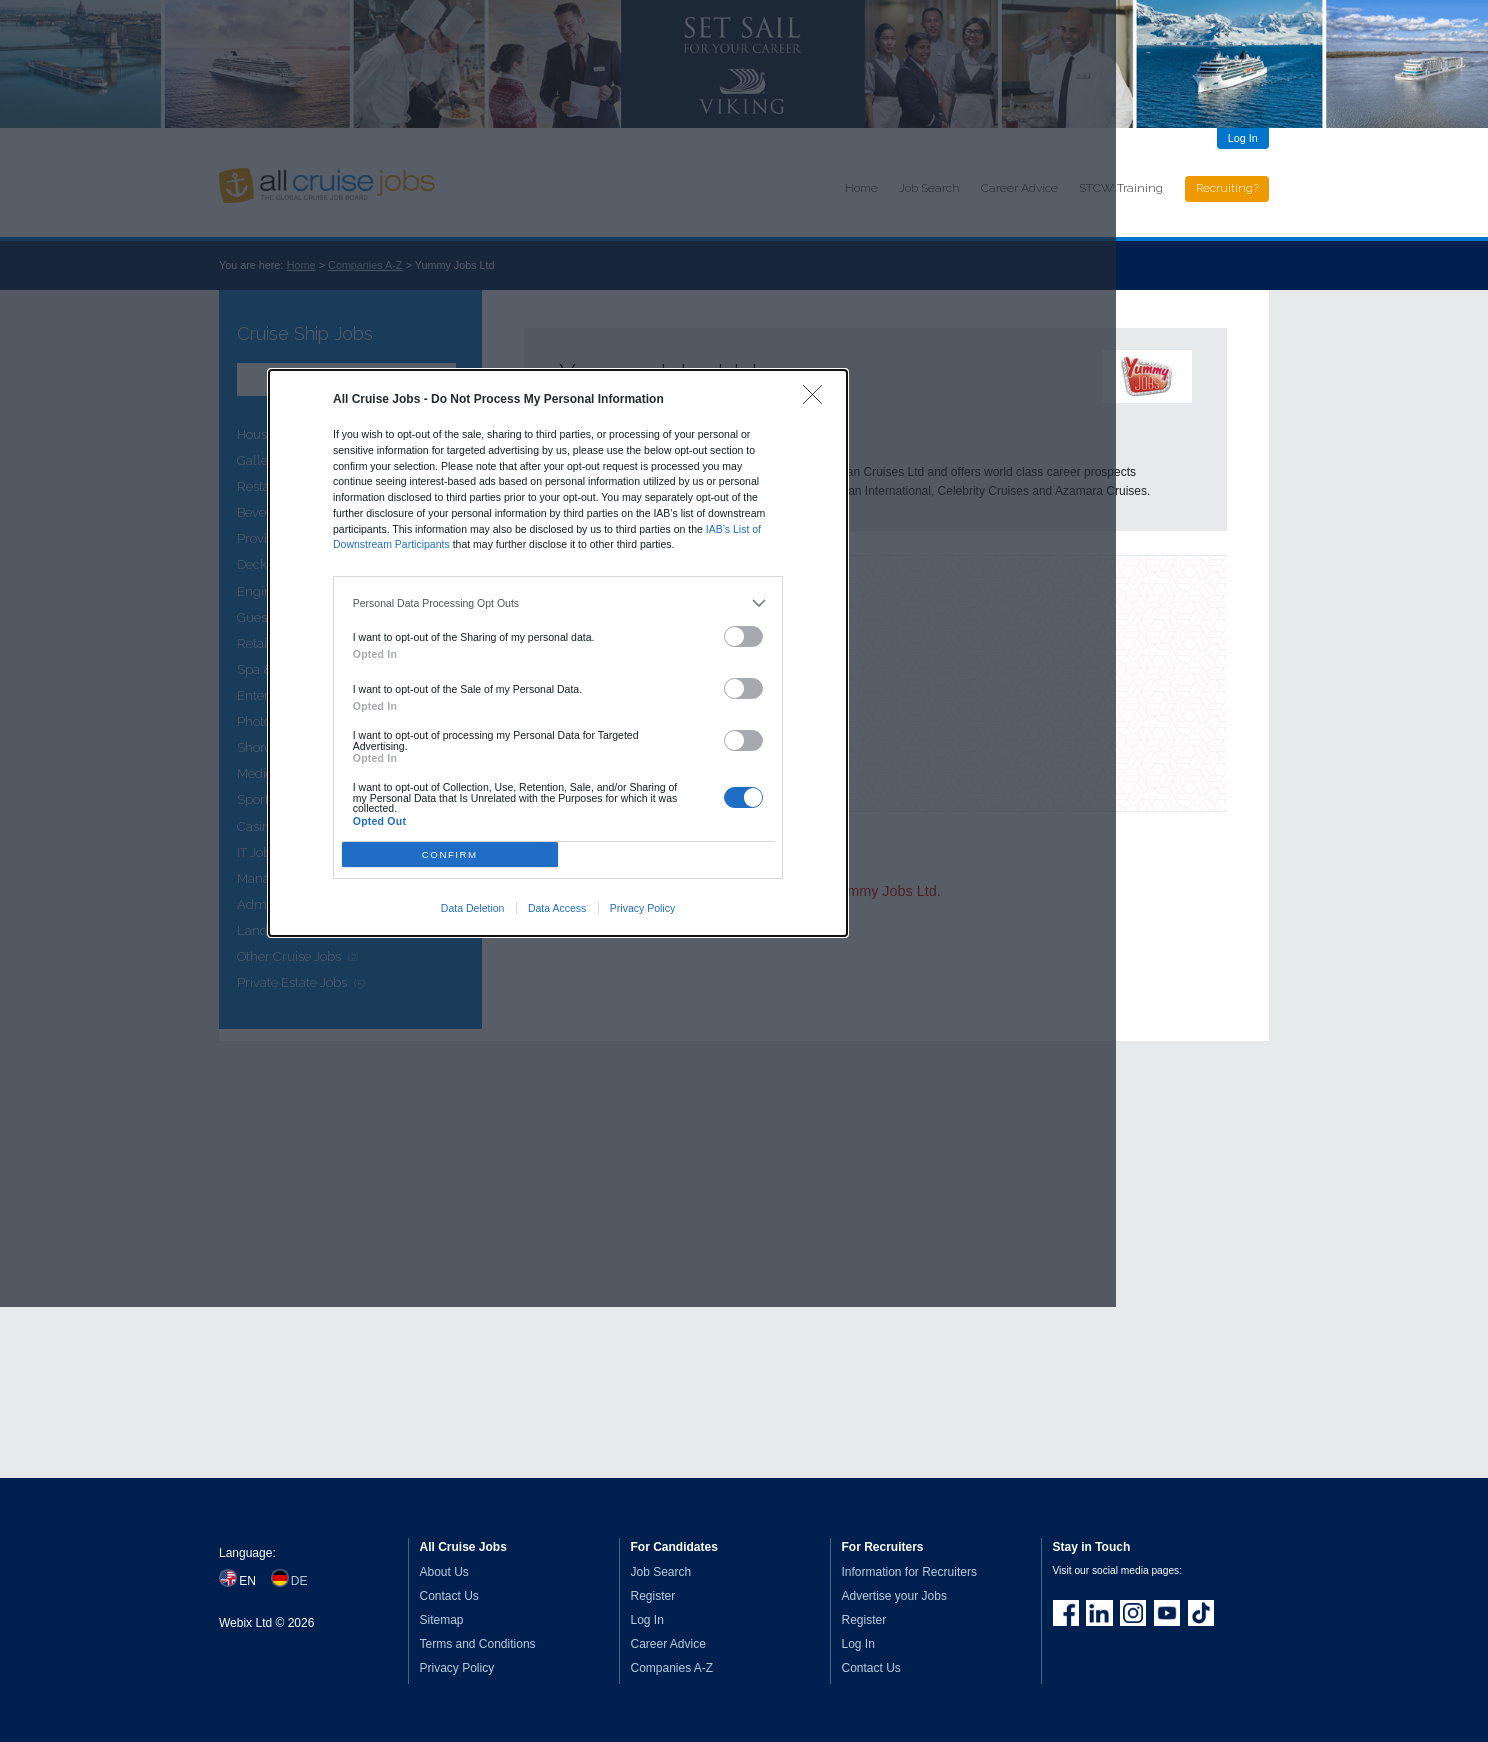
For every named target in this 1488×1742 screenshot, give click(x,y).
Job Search (661, 1572)
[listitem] (558, 603)
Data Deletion (473, 908)
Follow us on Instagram (1133, 1613)
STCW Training (1121, 188)
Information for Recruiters (909, 1572)
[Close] (817, 399)
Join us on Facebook (1066, 1613)
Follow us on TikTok (1201, 1613)
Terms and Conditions (478, 1644)
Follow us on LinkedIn (1099, 1613)
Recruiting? (1227, 188)
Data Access (557, 908)
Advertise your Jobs (894, 1596)
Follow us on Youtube (1167, 1613)
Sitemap (442, 1620)
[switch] (744, 636)
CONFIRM (450, 854)
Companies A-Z (672, 1668)
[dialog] (558, 653)
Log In (1243, 138)
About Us (444, 1572)
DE (299, 1581)
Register (653, 1596)
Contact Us (449, 1596)
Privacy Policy (642, 908)
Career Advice (668, 1644)
